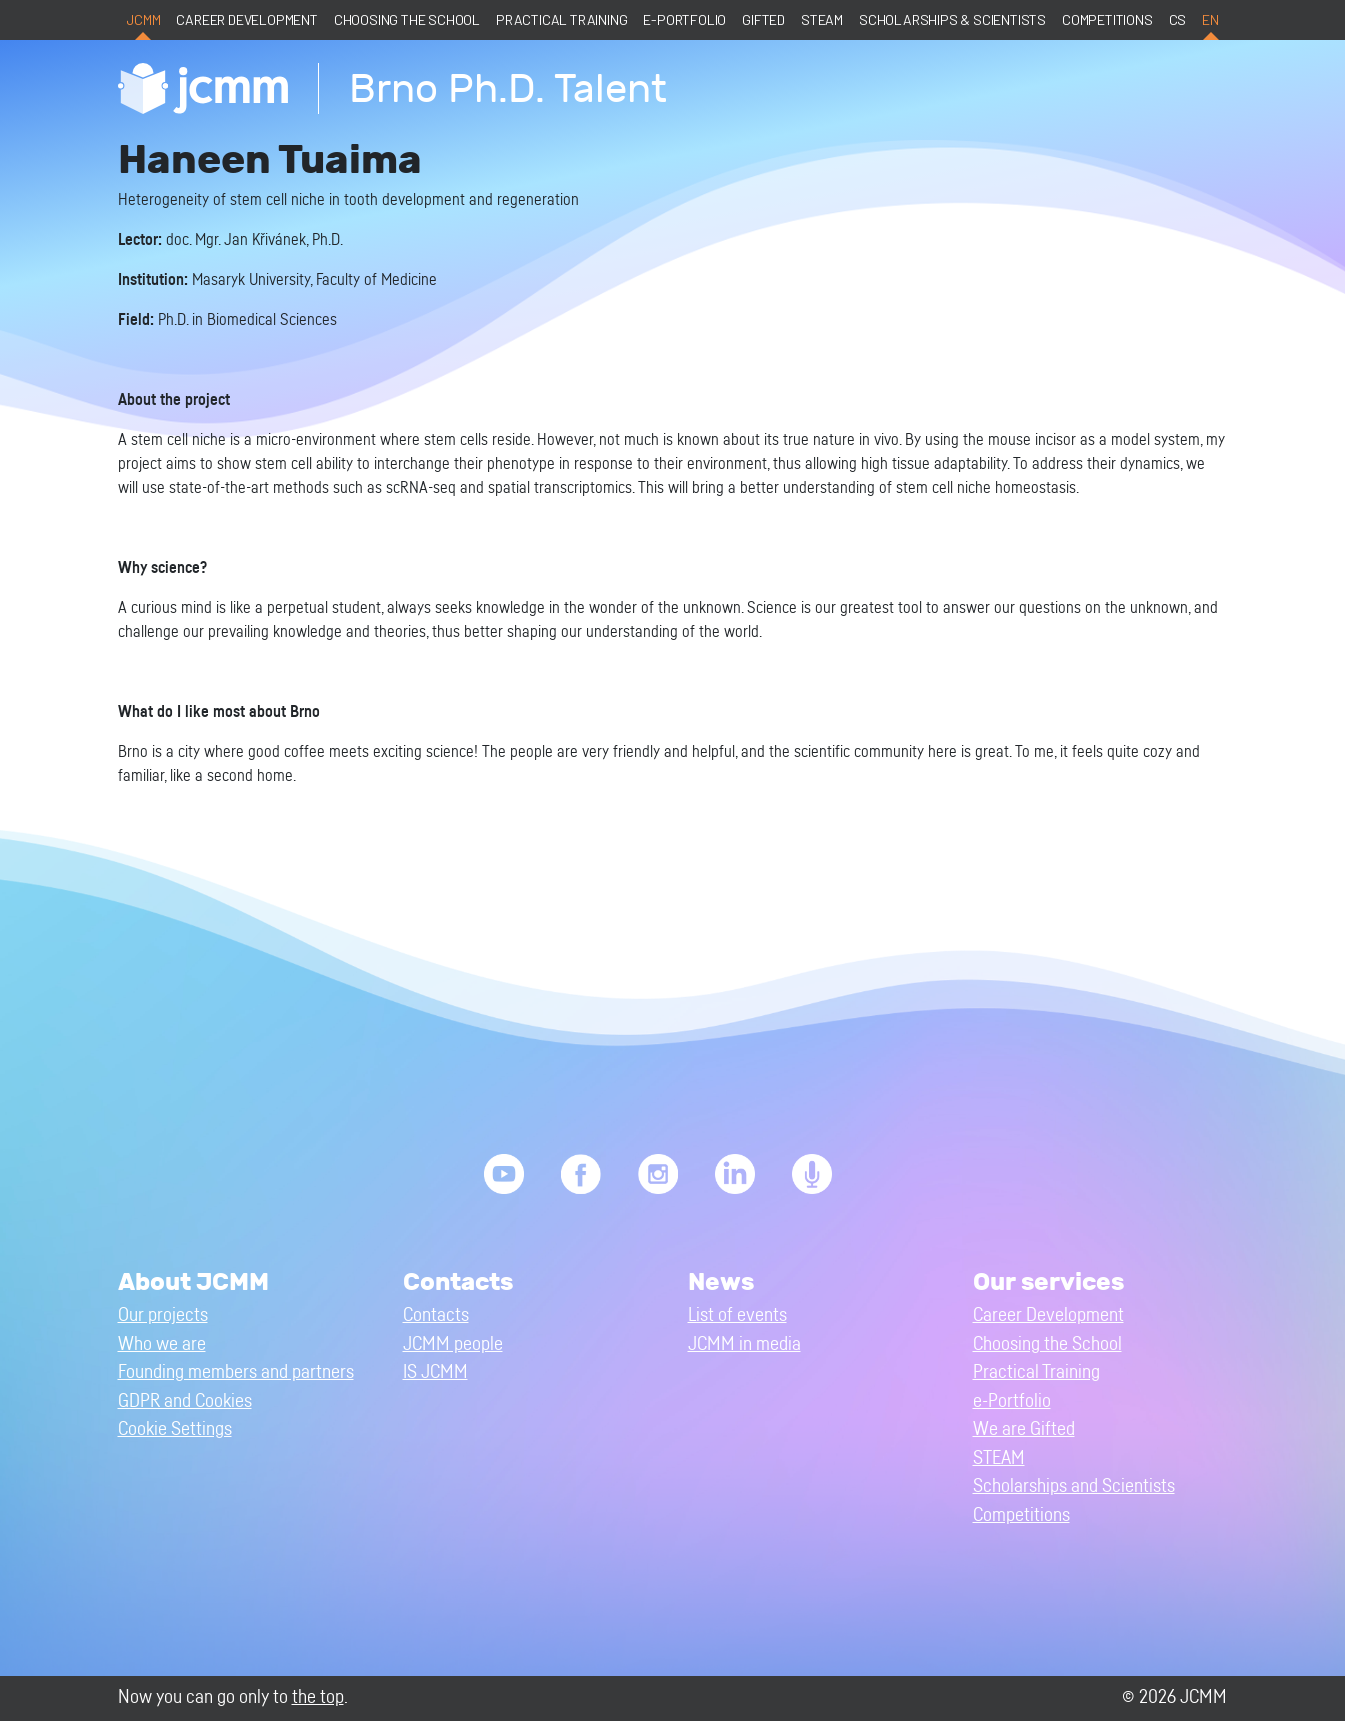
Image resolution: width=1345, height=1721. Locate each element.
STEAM (822, 19)
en (1210, 19)
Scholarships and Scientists (1074, 1486)
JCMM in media (744, 1344)
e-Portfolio (684, 19)
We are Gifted (1024, 1429)
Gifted (763, 19)
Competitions (1107, 19)
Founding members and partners (236, 1372)
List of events (737, 1315)
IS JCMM (435, 1372)
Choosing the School (407, 19)
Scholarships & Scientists (952, 19)
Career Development (246, 19)
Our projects (163, 1315)
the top (318, 1697)
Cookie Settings (175, 1429)
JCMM (143, 19)
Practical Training (561, 19)
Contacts (436, 1315)
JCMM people (453, 1344)
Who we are (162, 1344)
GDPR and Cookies (185, 1401)
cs (1178, 19)
